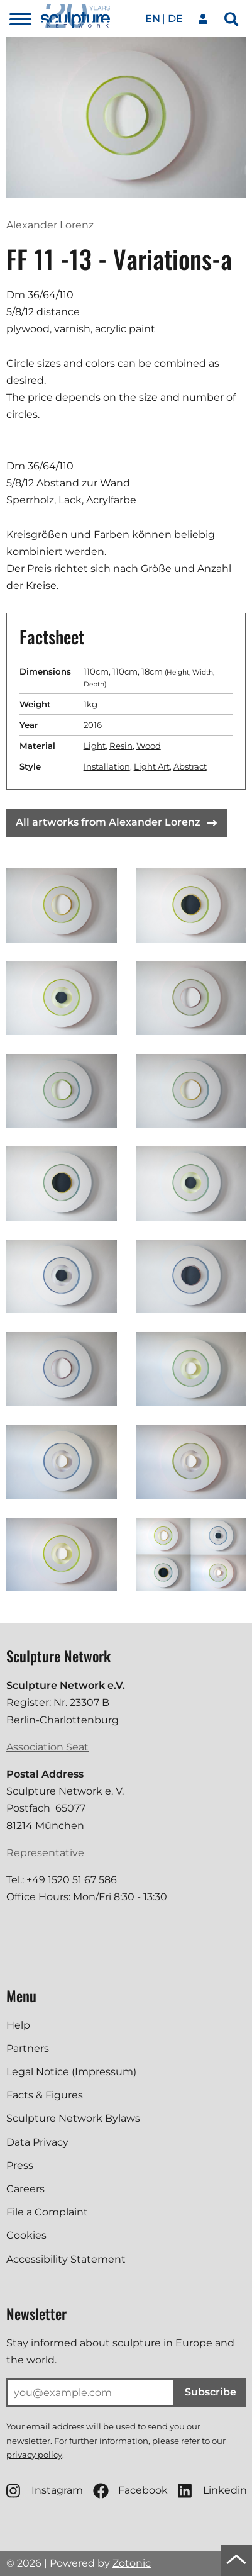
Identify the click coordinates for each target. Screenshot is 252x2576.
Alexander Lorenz (50, 225)
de (175, 19)
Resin (121, 746)
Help (18, 2025)
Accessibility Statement (66, 2259)
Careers (25, 2189)
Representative (45, 1853)
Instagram (44, 2491)
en (152, 19)
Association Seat (47, 1747)
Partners (27, 2048)
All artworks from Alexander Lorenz (116, 822)
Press (19, 2165)
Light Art (152, 766)
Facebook (130, 2491)
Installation (107, 766)
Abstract (190, 766)
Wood (148, 746)
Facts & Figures (44, 2095)
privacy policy (34, 2455)
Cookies (26, 2235)
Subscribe (210, 2392)
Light (95, 746)
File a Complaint (47, 2212)
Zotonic (131, 2563)
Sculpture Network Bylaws (73, 2118)
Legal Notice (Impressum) (71, 2072)
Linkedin (212, 2491)
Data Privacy (37, 2142)
